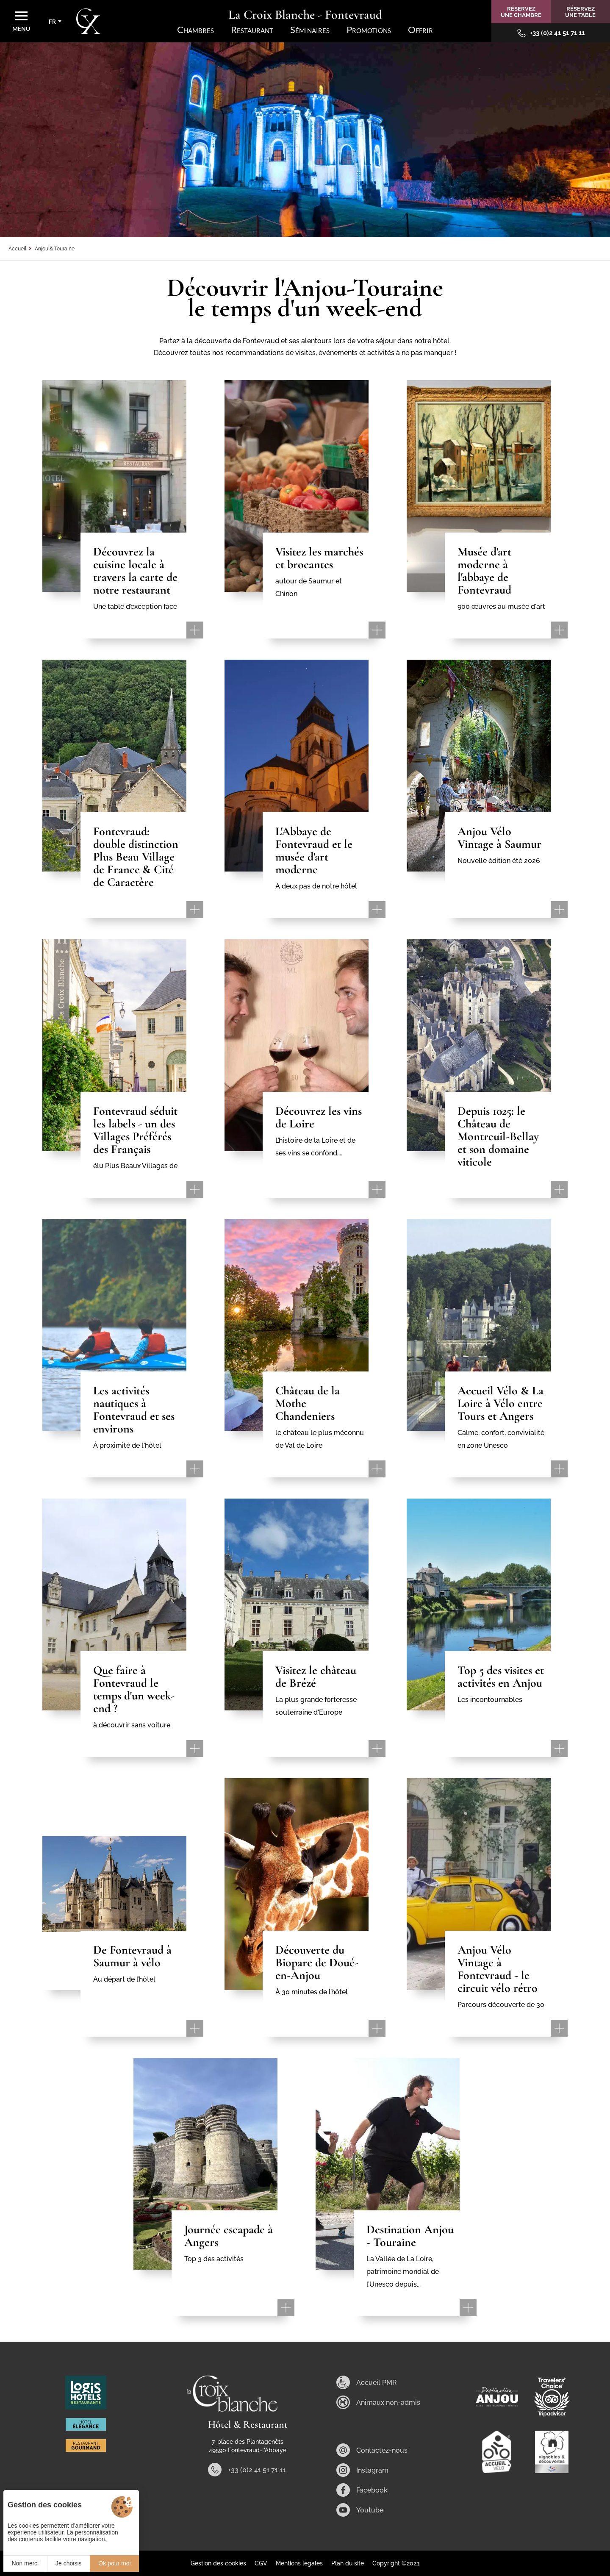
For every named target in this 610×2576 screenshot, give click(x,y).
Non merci (25, 2563)
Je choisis (68, 2563)
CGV (261, 2563)
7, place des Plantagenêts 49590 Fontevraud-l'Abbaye (247, 2446)
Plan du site (347, 2563)
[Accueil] (88, 21)
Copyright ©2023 (396, 2563)
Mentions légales (299, 2563)
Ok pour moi (114, 2563)
